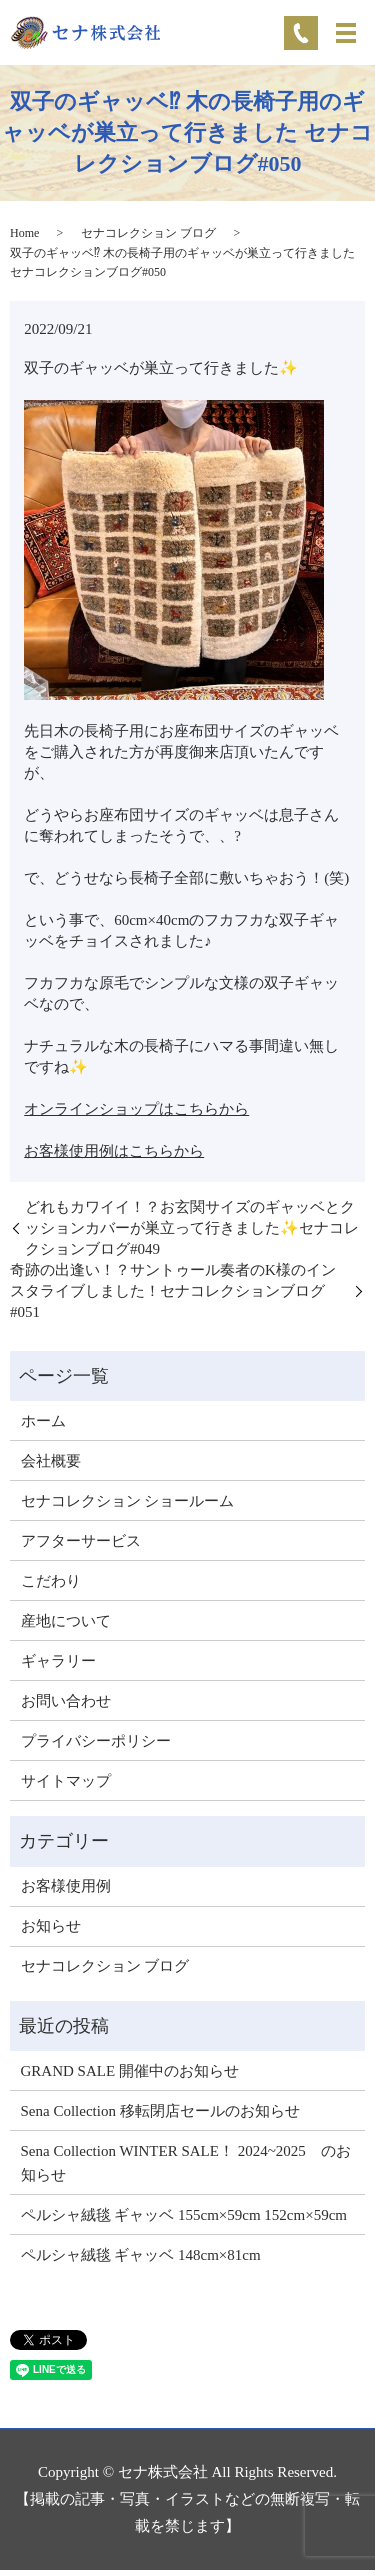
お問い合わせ (66, 1701)
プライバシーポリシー (96, 1741)
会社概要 (51, 1461)
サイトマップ (66, 1781)
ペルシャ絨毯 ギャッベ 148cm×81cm (141, 2255)
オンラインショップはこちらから (136, 1109)
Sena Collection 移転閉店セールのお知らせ (160, 2111)
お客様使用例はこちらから (114, 1151)
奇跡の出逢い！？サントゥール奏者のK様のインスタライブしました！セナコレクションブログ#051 (173, 1291)
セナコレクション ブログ (148, 233)
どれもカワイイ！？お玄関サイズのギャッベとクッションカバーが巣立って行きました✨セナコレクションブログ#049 (192, 1228)
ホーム (43, 1421)
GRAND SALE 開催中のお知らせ (130, 2071)
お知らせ (51, 1926)
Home (24, 233)
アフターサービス (81, 1541)
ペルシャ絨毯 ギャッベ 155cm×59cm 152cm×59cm (184, 2215)
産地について (66, 1621)
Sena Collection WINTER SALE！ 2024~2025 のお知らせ (186, 2163)
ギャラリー (58, 1661)
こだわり (51, 1581)
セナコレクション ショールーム (128, 1501)
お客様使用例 (66, 1886)
